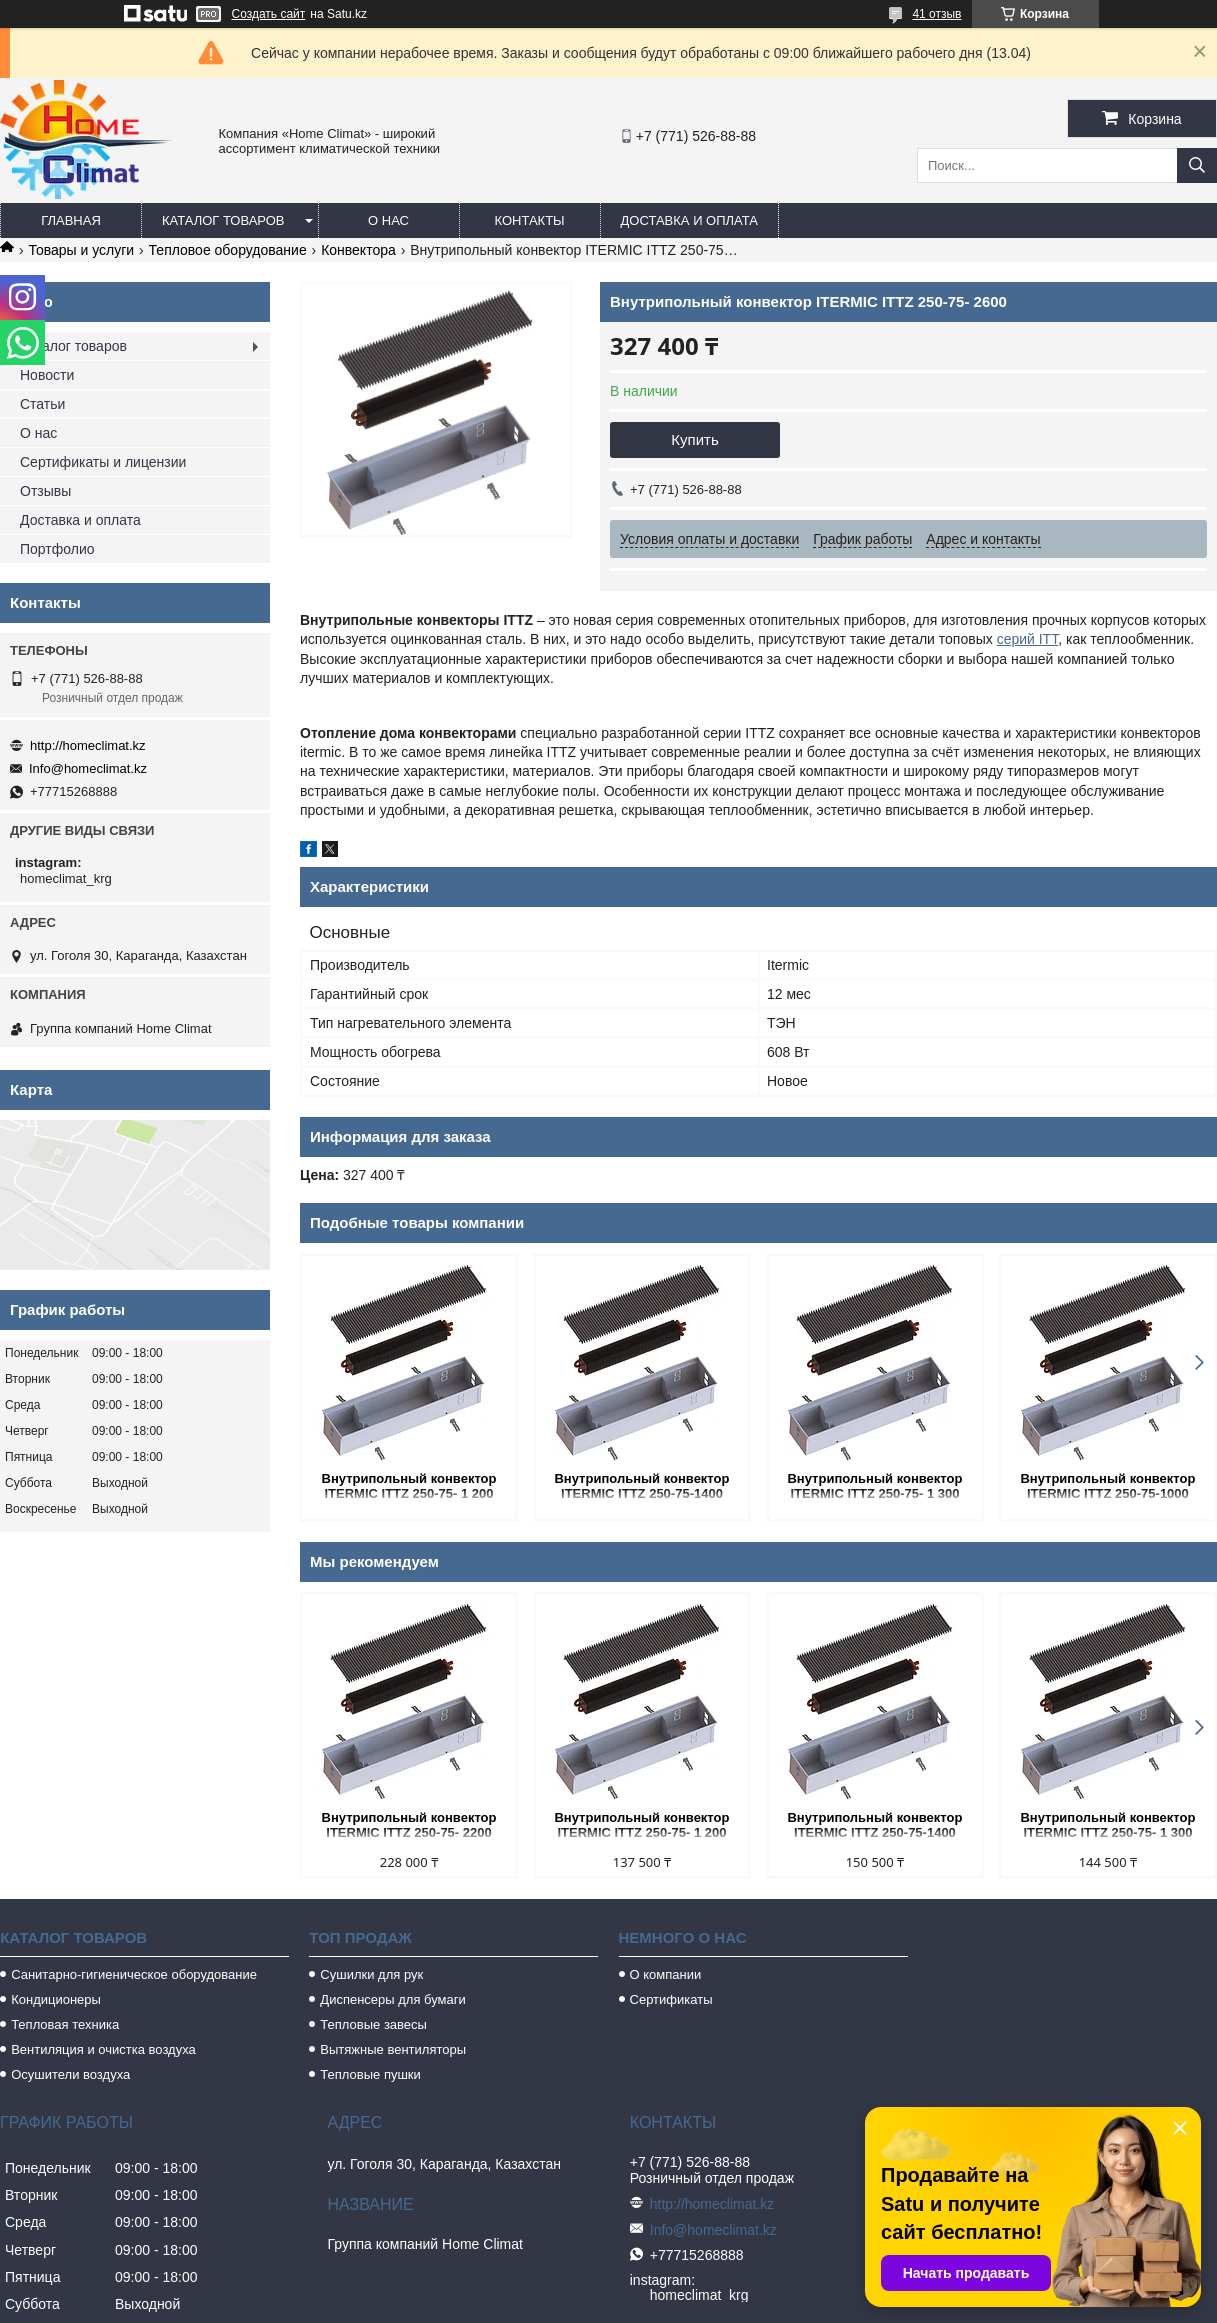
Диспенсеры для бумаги (392, 1999)
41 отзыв (936, 14)
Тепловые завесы (373, 2024)
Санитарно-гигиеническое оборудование (134, 1974)
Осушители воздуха (70, 2074)
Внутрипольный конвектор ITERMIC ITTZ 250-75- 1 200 (409, 1486)
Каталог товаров (223, 220)
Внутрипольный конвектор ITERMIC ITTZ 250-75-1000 (1107, 1486)
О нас (388, 220)
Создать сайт (269, 14)
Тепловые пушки (370, 2074)
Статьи (42, 404)
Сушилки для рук (371, 1974)
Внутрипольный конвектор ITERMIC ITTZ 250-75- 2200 (409, 1825)
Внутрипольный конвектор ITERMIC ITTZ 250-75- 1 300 (874, 1486)
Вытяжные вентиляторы (393, 2049)
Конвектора (358, 250)
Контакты (529, 220)
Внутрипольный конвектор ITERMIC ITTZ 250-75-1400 (641, 1486)
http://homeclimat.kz (88, 745)
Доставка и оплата (689, 220)
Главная (71, 220)
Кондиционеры (56, 1999)
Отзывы (45, 491)
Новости (47, 375)
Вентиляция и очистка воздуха (103, 2049)
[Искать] (1197, 165)
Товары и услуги (81, 250)
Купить (694, 439)
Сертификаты (671, 1999)
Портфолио (57, 549)
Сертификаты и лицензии (103, 462)
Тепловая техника (65, 2024)
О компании (666, 1974)
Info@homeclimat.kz (88, 768)
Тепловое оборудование (228, 250)
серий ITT (1028, 639)
